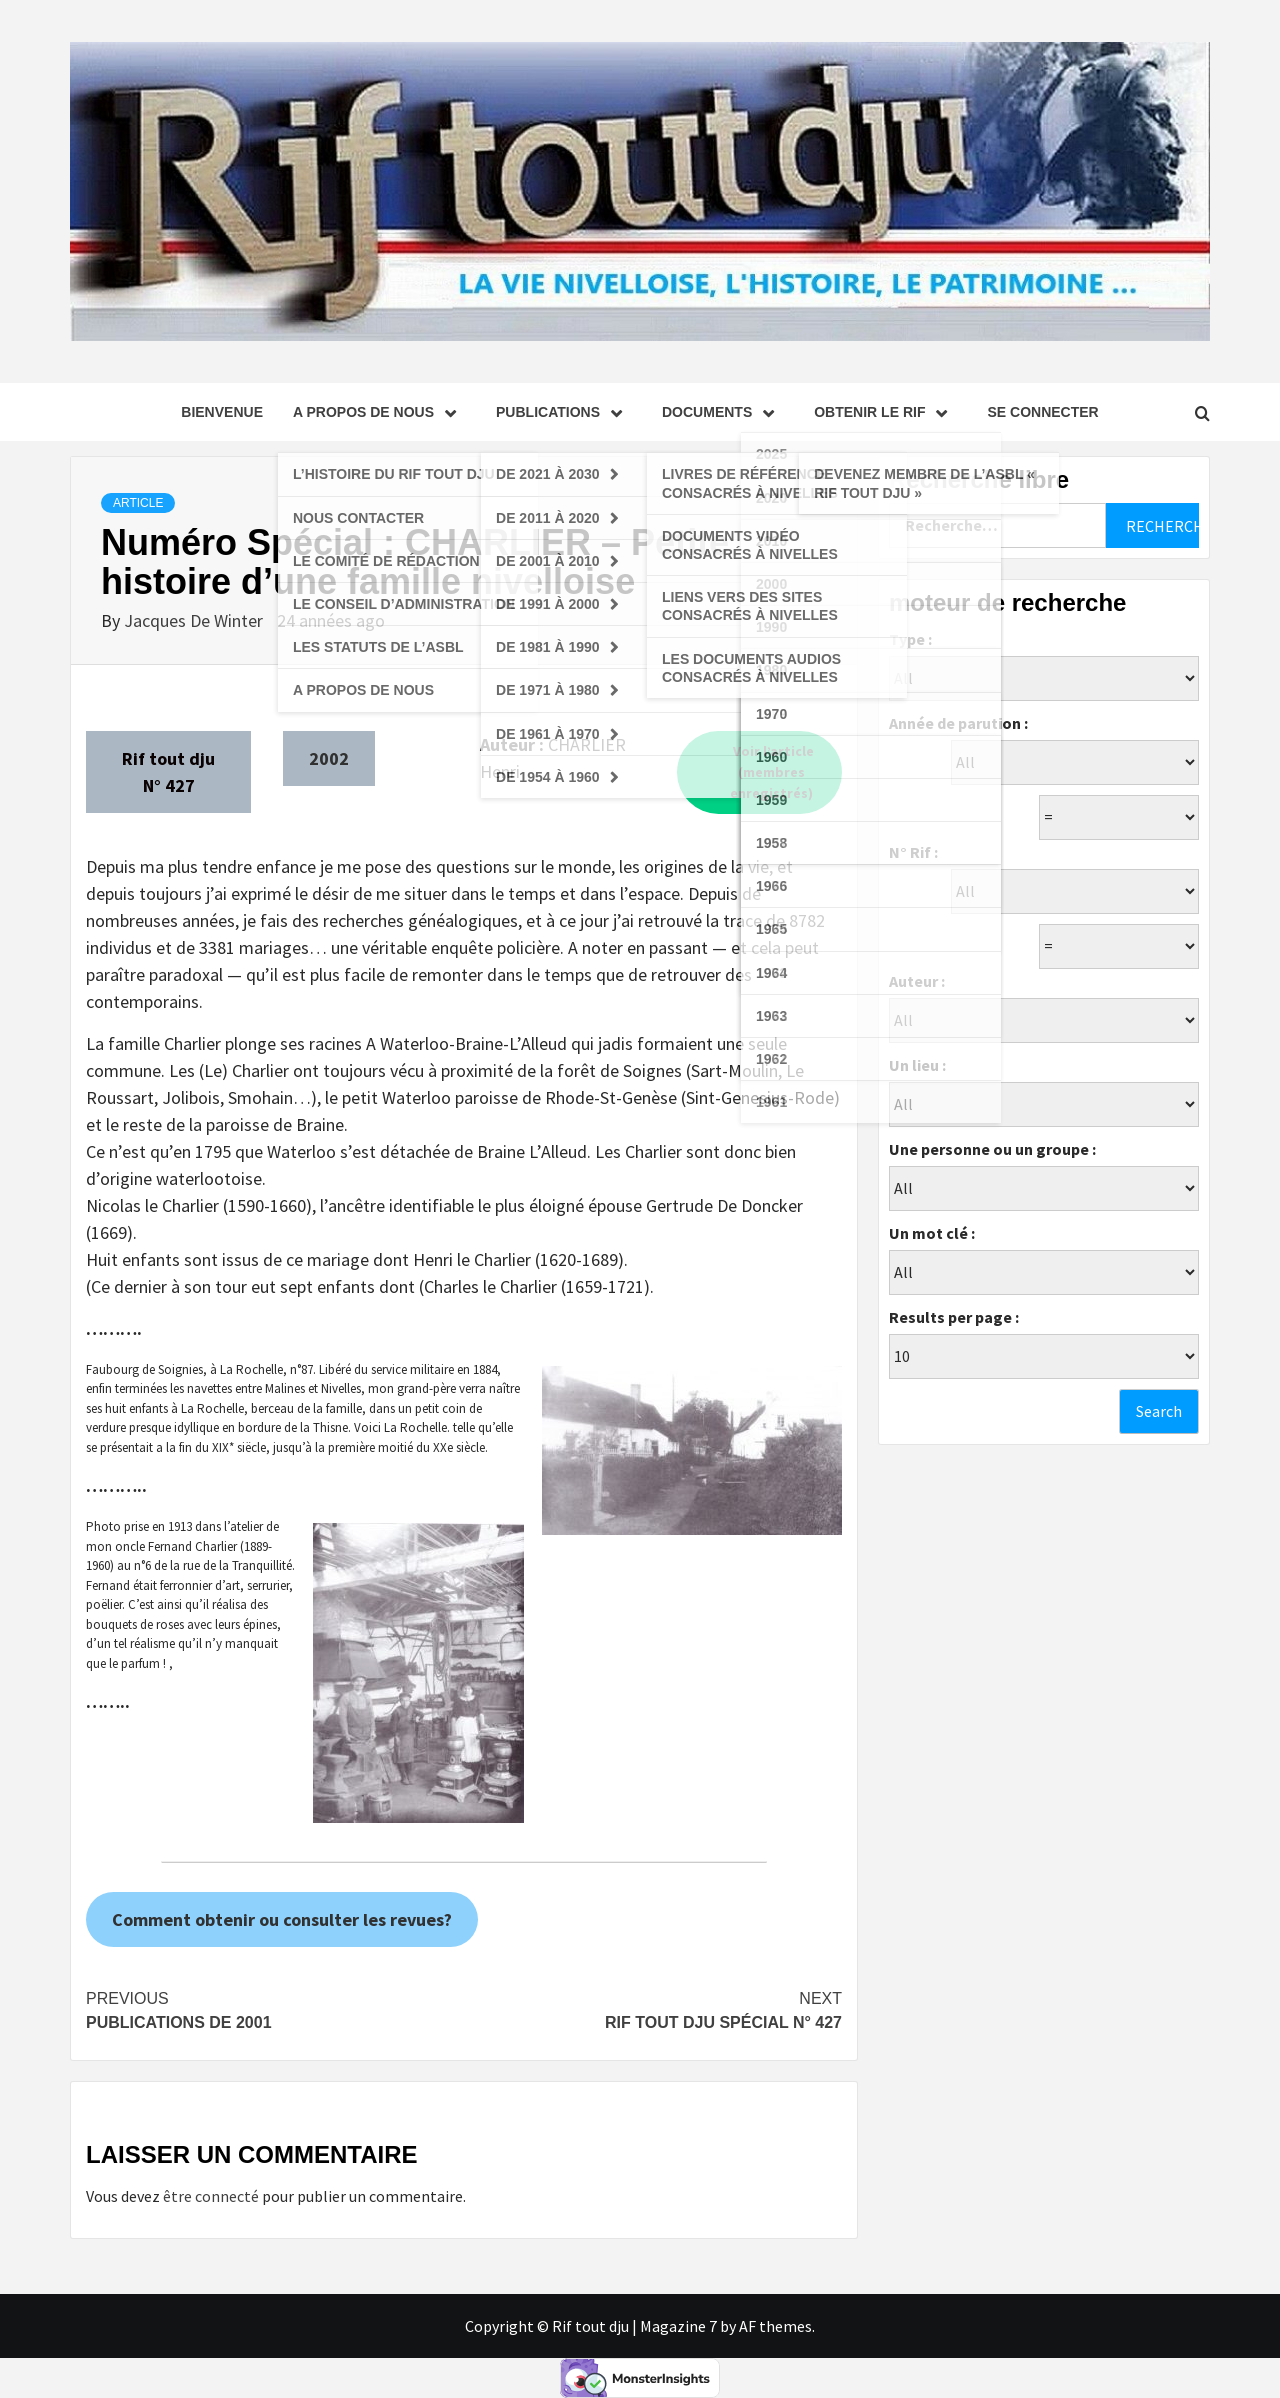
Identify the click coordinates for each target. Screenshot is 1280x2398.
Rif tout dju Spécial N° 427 (653, 2009)
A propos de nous (379, 412)
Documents (723, 412)
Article (138, 503)
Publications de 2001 (275, 2009)
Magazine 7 (678, 2326)
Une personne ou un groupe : (992, 1149)
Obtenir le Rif (885, 412)
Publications (564, 412)
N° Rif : (913, 852)
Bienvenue (222, 412)
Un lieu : (917, 1065)
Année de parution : (958, 723)
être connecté (211, 2196)
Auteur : (917, 981)
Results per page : (954, 1317)
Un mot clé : (932, 1233)
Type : (910, 639)
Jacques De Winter (195, 620)
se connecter (1042, 412)
